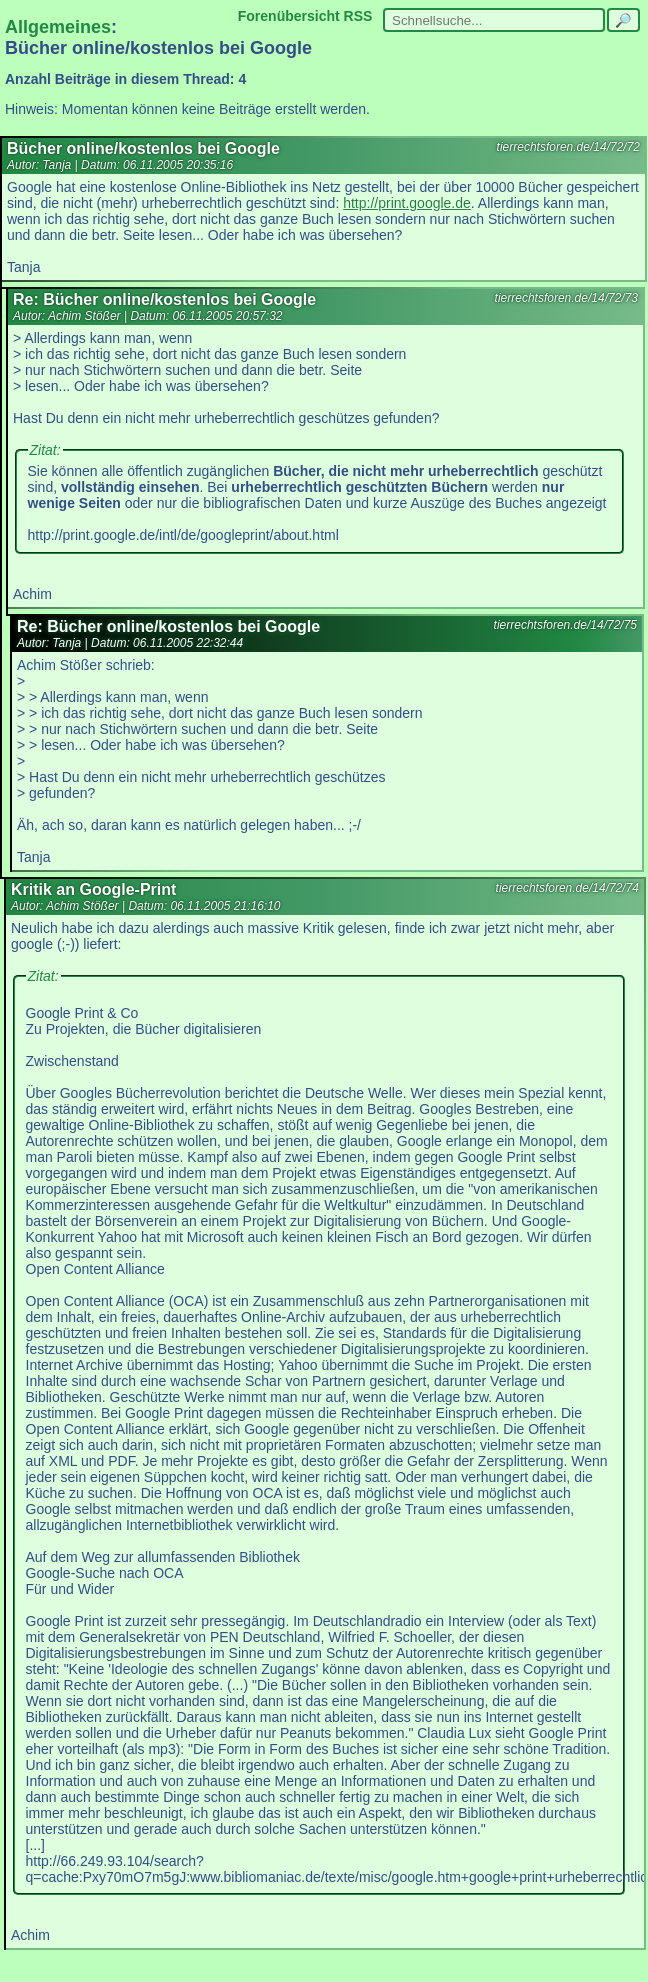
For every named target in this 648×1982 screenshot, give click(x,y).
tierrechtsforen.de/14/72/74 (567, 888)
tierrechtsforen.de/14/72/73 (566, 298)
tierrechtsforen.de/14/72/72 (568, 147)
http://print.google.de (407, 203)
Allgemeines (58, 27)
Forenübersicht (289, 16)
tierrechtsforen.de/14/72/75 (565, 625)
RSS (358, 16)
